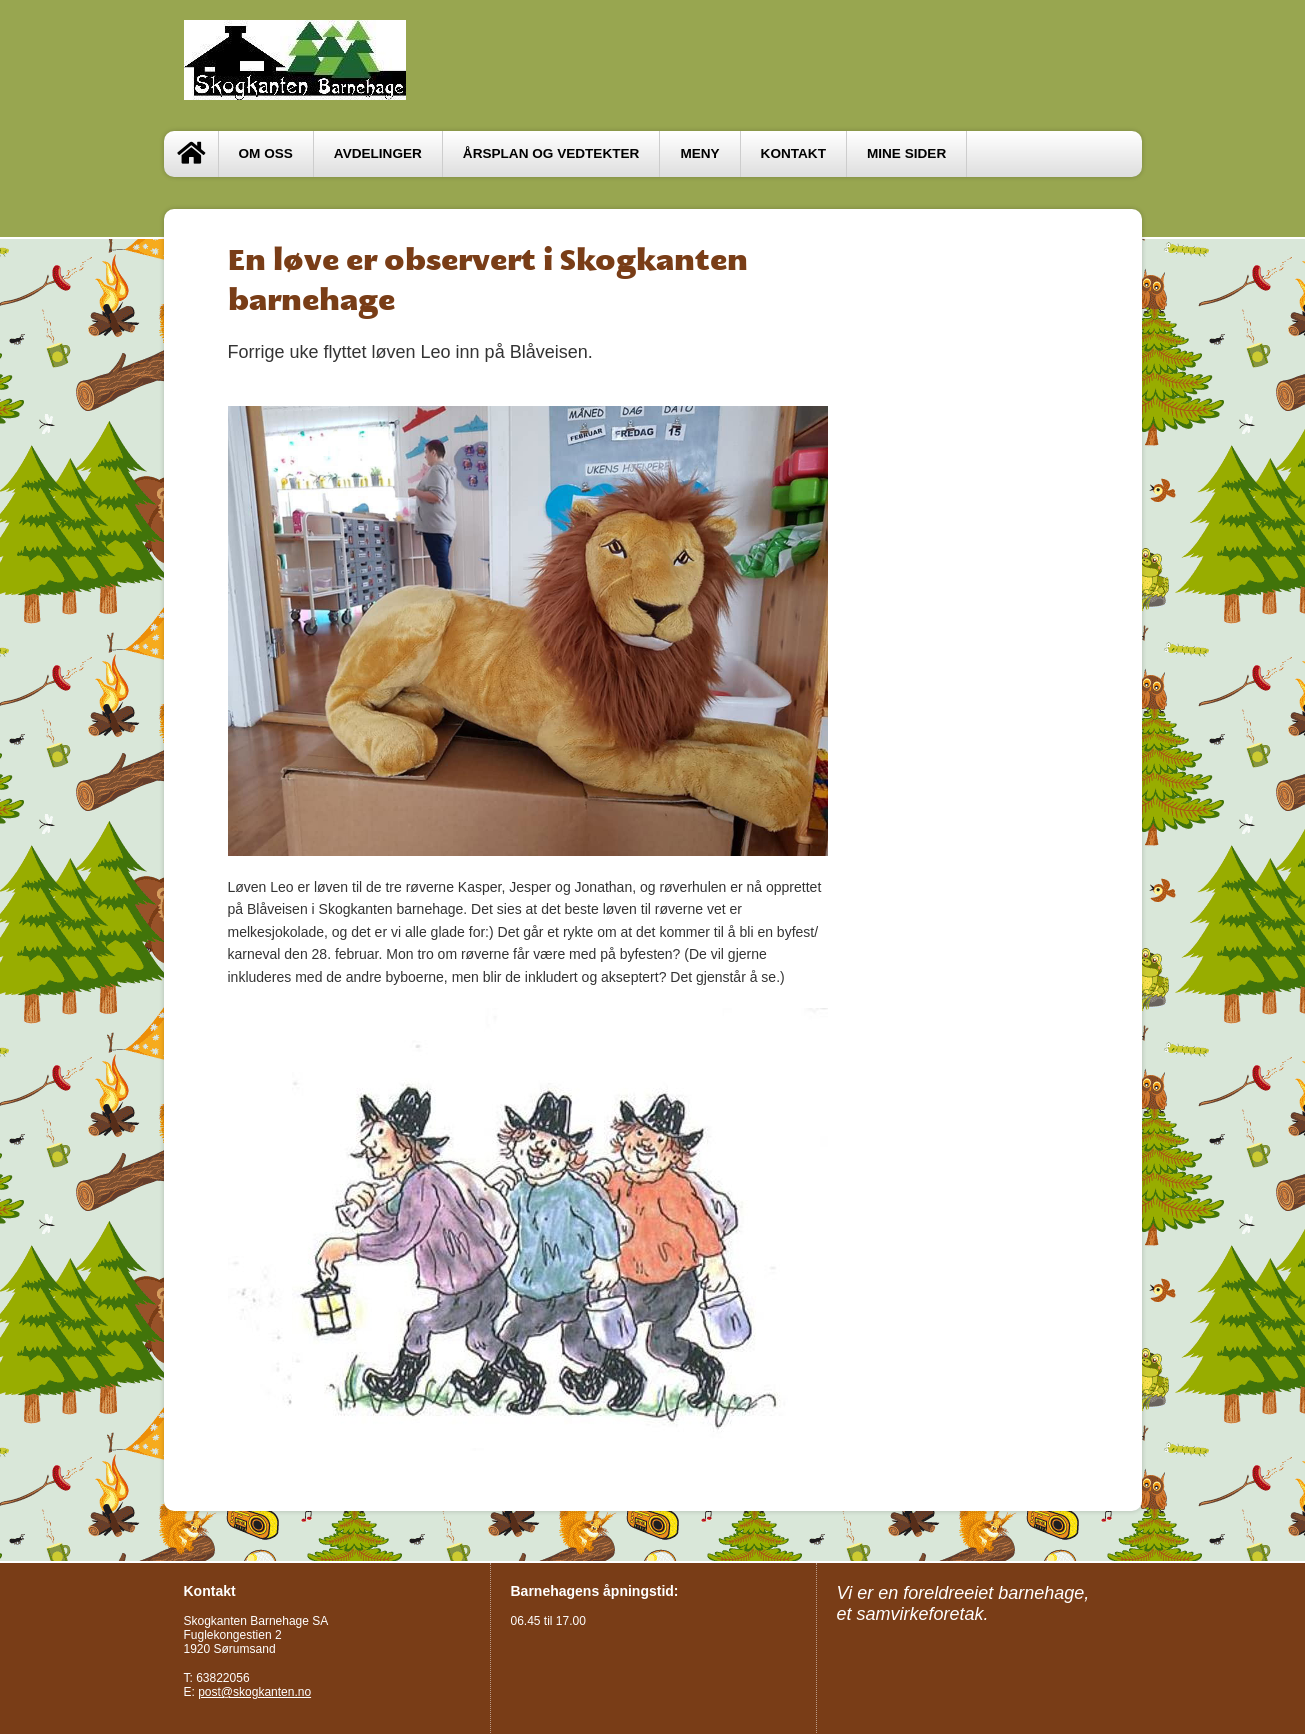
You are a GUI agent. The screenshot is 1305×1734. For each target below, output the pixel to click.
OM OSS (266, 153)
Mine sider (906, 153)
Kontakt (793, 153)
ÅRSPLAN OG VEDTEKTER (551, 153)
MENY (699, 153)
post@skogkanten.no (254, 1692)
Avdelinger (378, 153)
